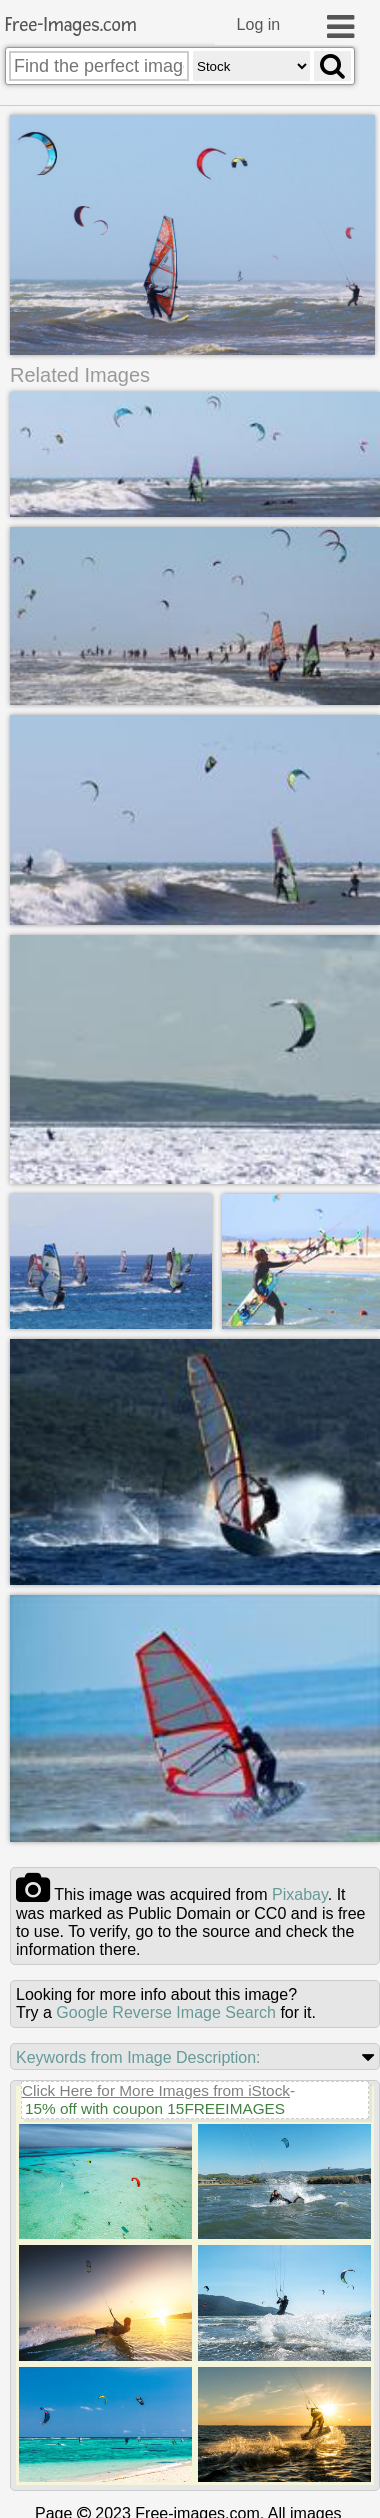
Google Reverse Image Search (166, 2010)
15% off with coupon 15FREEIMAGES (155, 2106)
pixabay (300, 1892)
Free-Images (71, 25)
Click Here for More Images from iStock (156, 2088)
